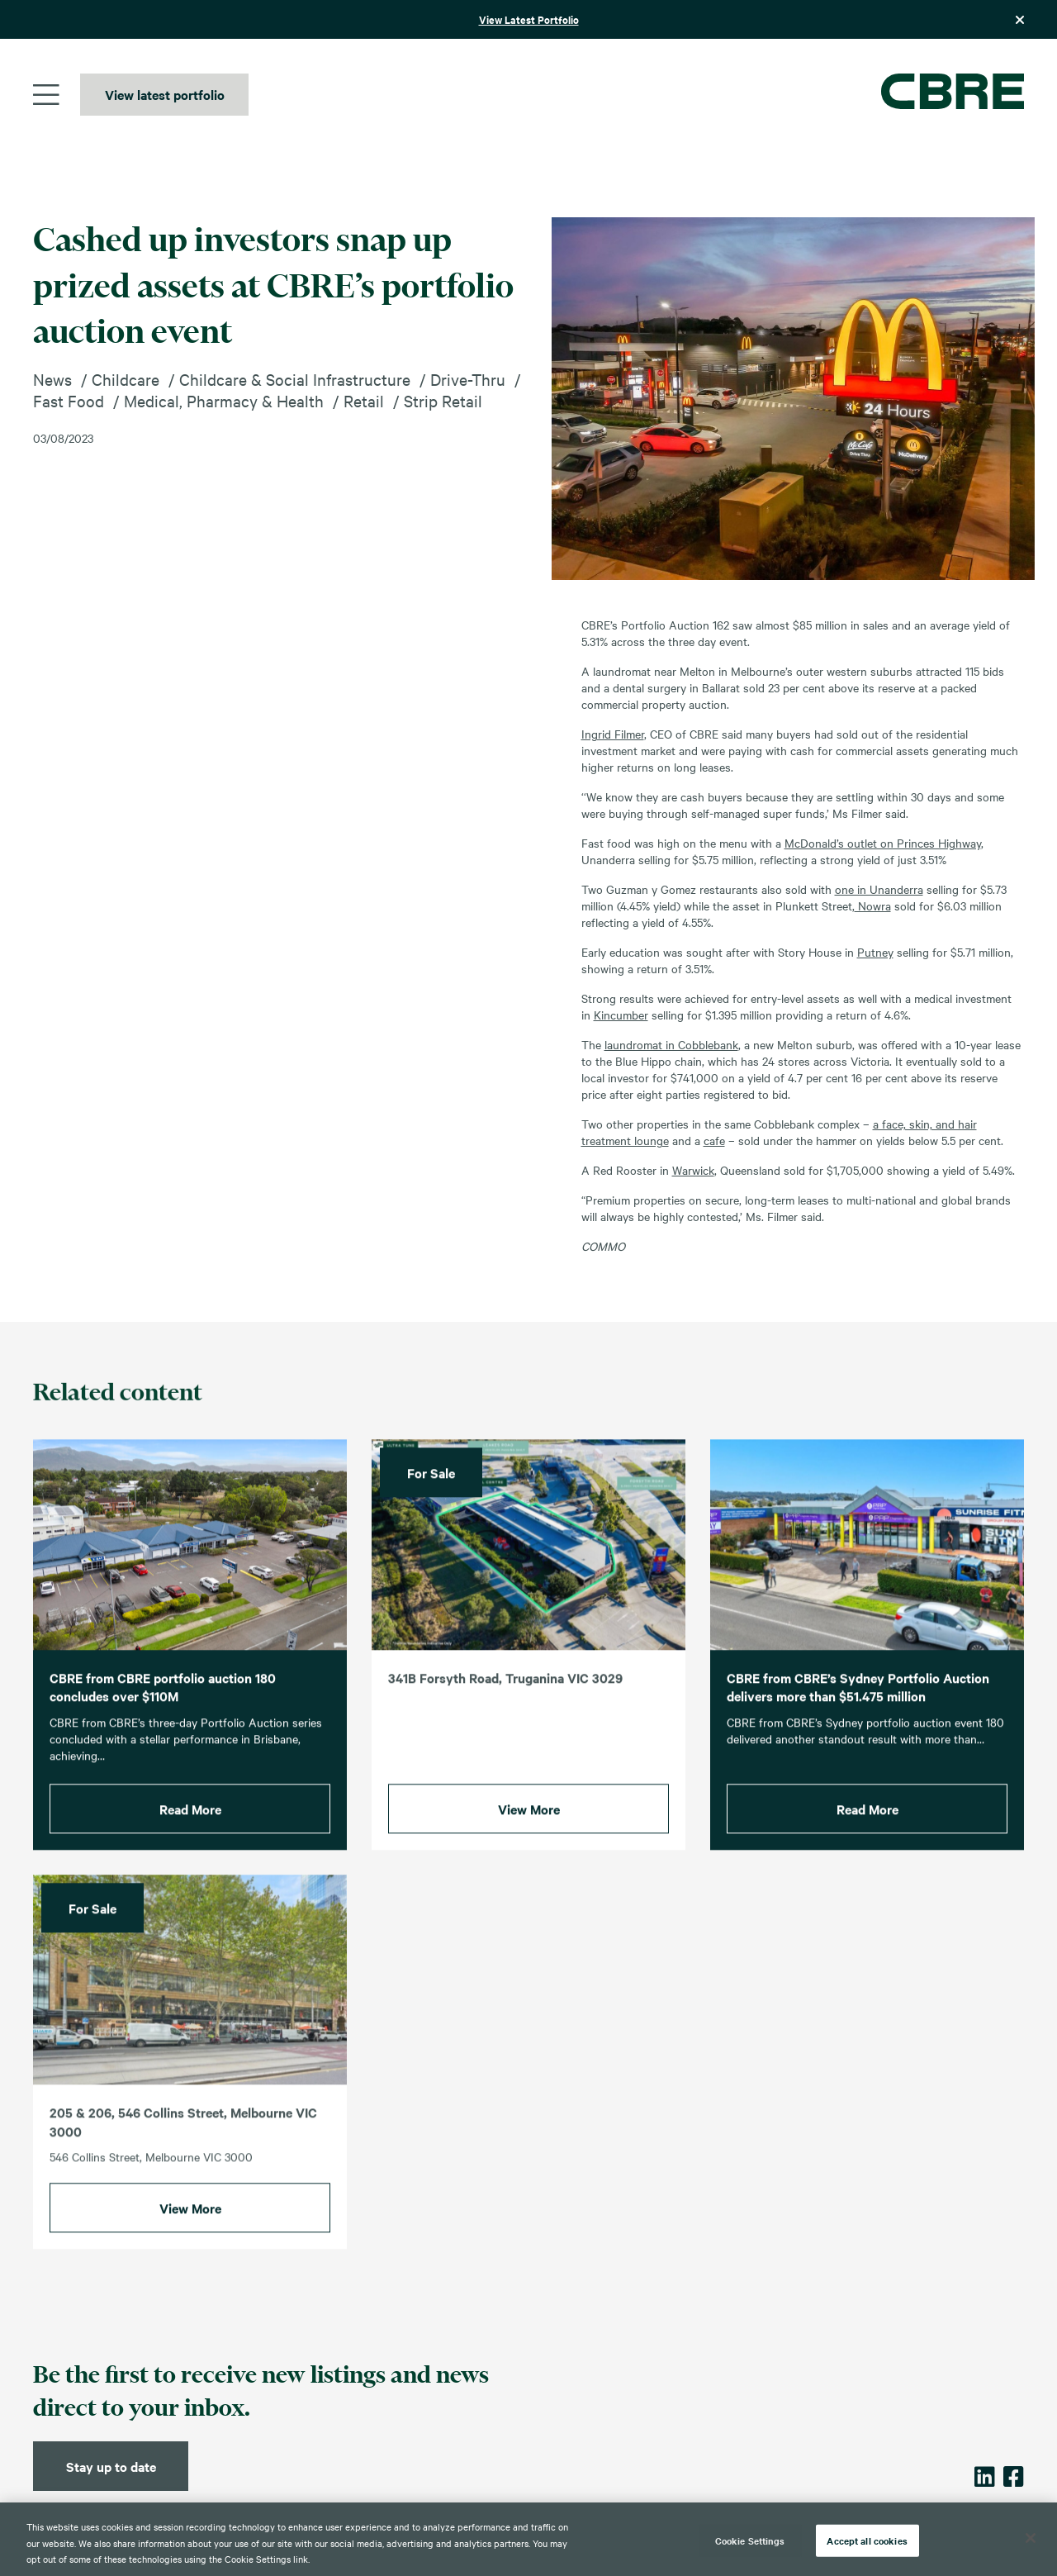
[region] (528, 2539)
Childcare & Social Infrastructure (294, 378)
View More (529, 1825)
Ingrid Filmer (612, 733)
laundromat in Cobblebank (671, 1044)
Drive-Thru (467, 378)
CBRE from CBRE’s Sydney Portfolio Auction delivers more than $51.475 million (858, 1703)
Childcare (125, 378)
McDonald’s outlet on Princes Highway (882, 842)
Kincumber (621, 1014)
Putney (875, 951)
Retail (364, 400)
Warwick (693, 1170)
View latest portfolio (165, 94)
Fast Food (68, 400)
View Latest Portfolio (529, 19)
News (52, 378)
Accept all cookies (867, 2539)
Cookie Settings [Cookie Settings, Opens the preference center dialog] (750, 2539)
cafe (714, 1140)
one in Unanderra (879, 889)
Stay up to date (111, 2466)
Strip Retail (443, 400)
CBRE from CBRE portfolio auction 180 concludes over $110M (163, 1703)
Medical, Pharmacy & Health (224, 400)
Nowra (873, 905)
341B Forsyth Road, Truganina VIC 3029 (505, 1694)
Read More (190, 1825)
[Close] (1030, 2538)
